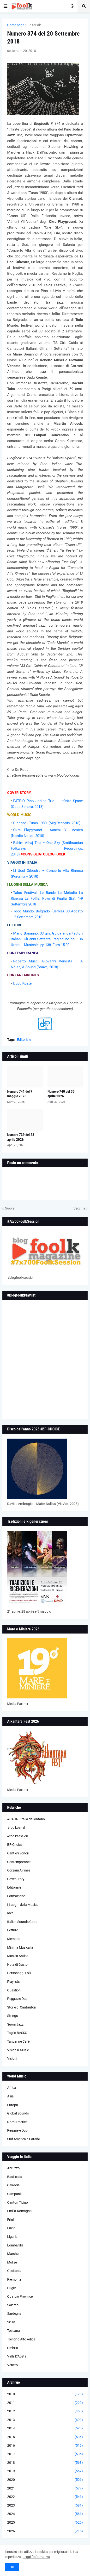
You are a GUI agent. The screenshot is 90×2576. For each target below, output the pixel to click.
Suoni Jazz (15, 2024)
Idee (10, 1913)
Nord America (17, 2122)
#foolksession (17, 1836)
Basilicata (14, 2177)
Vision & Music (18, 2050)
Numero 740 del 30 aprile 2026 (61, 1093)
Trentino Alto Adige (21, 2339)
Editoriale (35, 25)
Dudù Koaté (22, 983)
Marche (12, 2254)
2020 (45, 2479)
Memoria (13, 1939)
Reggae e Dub (17, 1999)
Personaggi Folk (19, 1973)
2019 (45, 2471)
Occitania (14, 2271)
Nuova (10, 1208)
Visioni (12, 2058)
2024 (45, 2514)
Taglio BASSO (17, 2033)
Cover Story (15, 1879)
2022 (45, 2497)
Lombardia (15, 2245)
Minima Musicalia (20, 1947)
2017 (45, 2454)
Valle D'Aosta (16, 2356)
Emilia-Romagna (19, 2211)
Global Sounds (18, 2113)
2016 (45, 2445)
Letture (12, 1930)
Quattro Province (20, 2296)
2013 (45, 2420)
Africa (11, 2087)
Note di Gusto (17, 1964)
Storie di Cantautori (21, 2007)
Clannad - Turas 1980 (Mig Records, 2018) (46, 823)
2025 (45, 2522)
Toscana (13, 2331)
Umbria (12, 2348)
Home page (15, 25)
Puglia (12, 2288)
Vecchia (79, 1208)
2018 (45, 2462)
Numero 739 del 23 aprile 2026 (20, 1137)
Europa (12, 2105)
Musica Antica (17, 1956)
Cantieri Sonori (18, 1853)
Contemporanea (19, 1862)
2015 (45, 2437)
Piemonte (14, 2279)
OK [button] (12, 2567)
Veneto (12, 2365)
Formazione (16, 1896)
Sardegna (14, 2313)
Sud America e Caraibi (23, 2139)
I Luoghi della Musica (22, 1905)
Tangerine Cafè (18, 2041)
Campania (15, 2194)
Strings (12, 2016)
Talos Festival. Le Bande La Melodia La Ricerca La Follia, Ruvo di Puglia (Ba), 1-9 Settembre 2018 (47, 898)
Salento (12, 2305)
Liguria (12, 2237)
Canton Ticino (17, 2202)
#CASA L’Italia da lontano (26, 1819)
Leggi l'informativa (36, 2557)
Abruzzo (13, 2168)
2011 (45, 2403)
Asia (10, 2096)
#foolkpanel (16, 1827)
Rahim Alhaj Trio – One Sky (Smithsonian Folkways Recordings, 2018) (47, 848)
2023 (45, 2505)
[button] (5, 6)
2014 (45, 2428)
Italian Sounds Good (22, 1922)
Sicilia (11, 2322)
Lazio (11, 2228)
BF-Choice (14, 1844)
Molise (12, 2262)
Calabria (13, 2185)
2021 (45, 2488)
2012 (45, 2411)
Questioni (14, 1990)
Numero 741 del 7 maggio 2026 (19, 1093)
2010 (45, 2394)
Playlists (13, 1981)
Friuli (10, 2219)
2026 (45, 2531)
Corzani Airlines (18, 1870)
